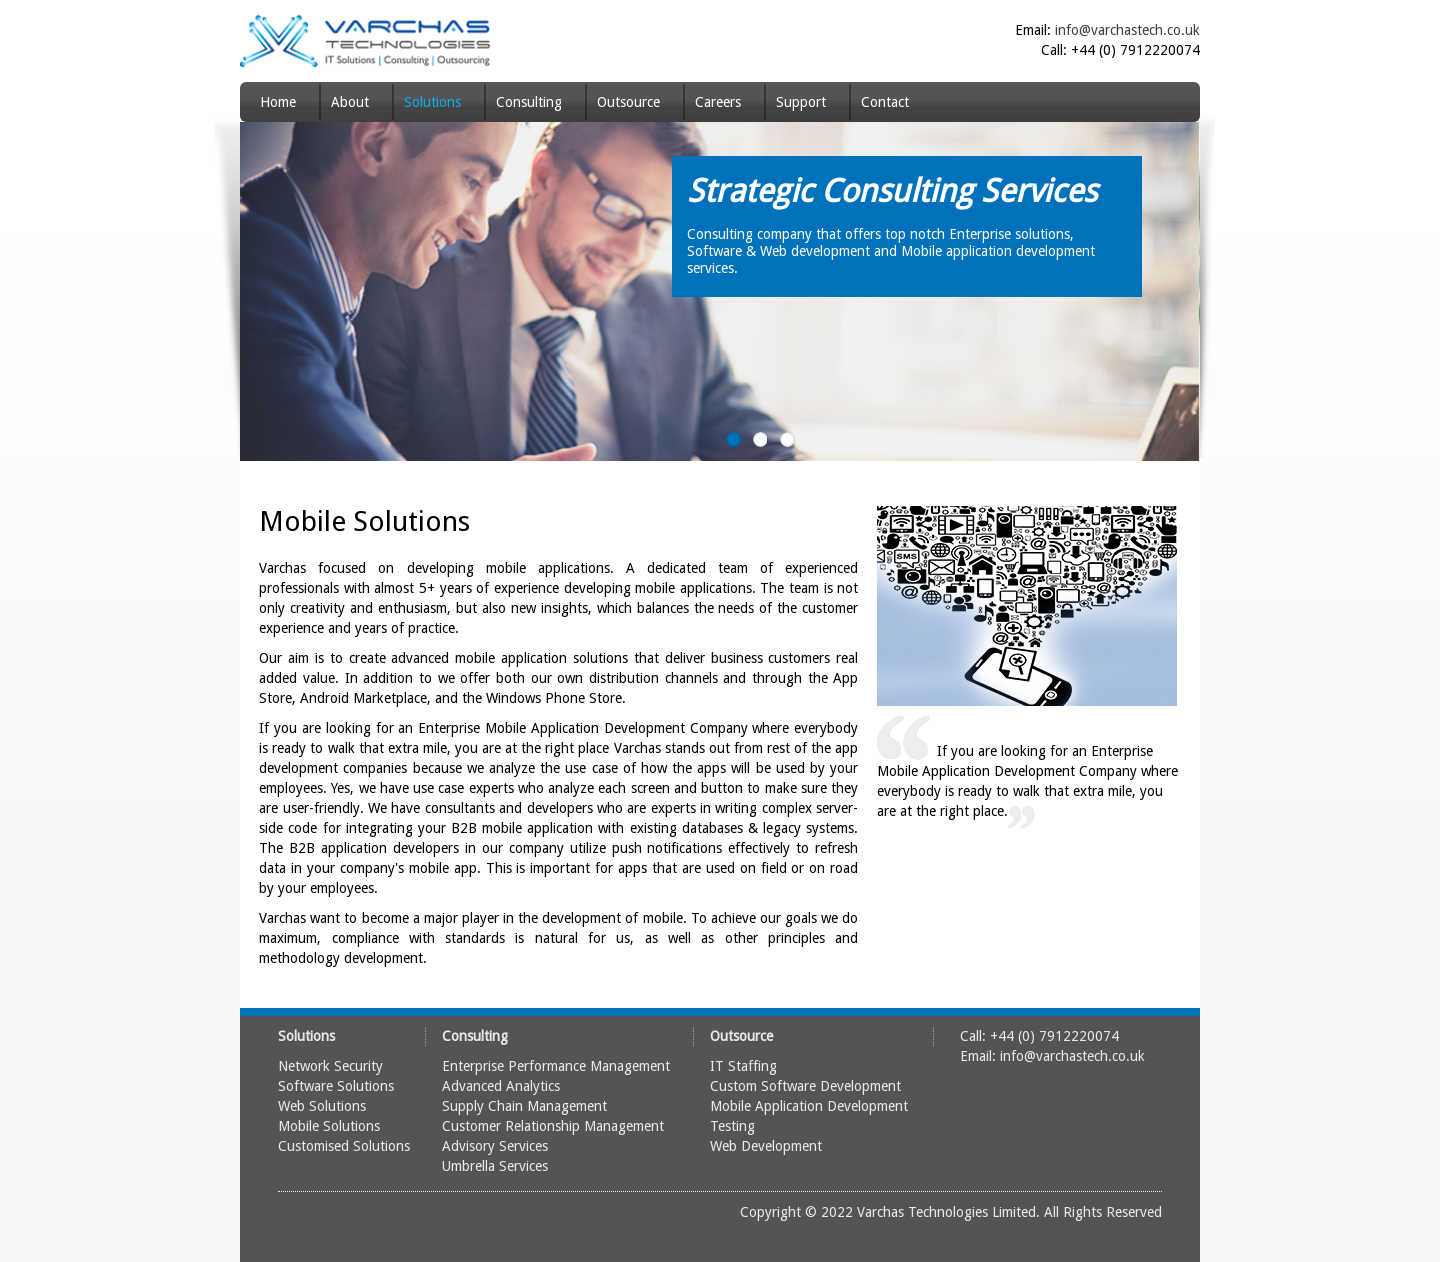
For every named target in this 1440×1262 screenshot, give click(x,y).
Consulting (529, 102)
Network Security (330, 1066)
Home (278, 102)
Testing (732, 1126)
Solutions (432, 102)
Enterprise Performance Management (556, 1066)
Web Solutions (322, 1106)
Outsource (628, 102)
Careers (718, 102)
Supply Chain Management (524, 1106)
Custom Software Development (805, 1086)
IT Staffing (743, 1066)
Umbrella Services (495, 1166)
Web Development (766, 1146)
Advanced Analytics (501, 1086)
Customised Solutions (344, 1146)
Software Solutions (336, 1086)
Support (801, 102)
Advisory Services (495, 1146)
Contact (885, 102)
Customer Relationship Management (553, 1126)
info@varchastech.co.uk (1127, 30)
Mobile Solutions (329, 1126)
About (350, 102)
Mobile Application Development (809, 1106)
